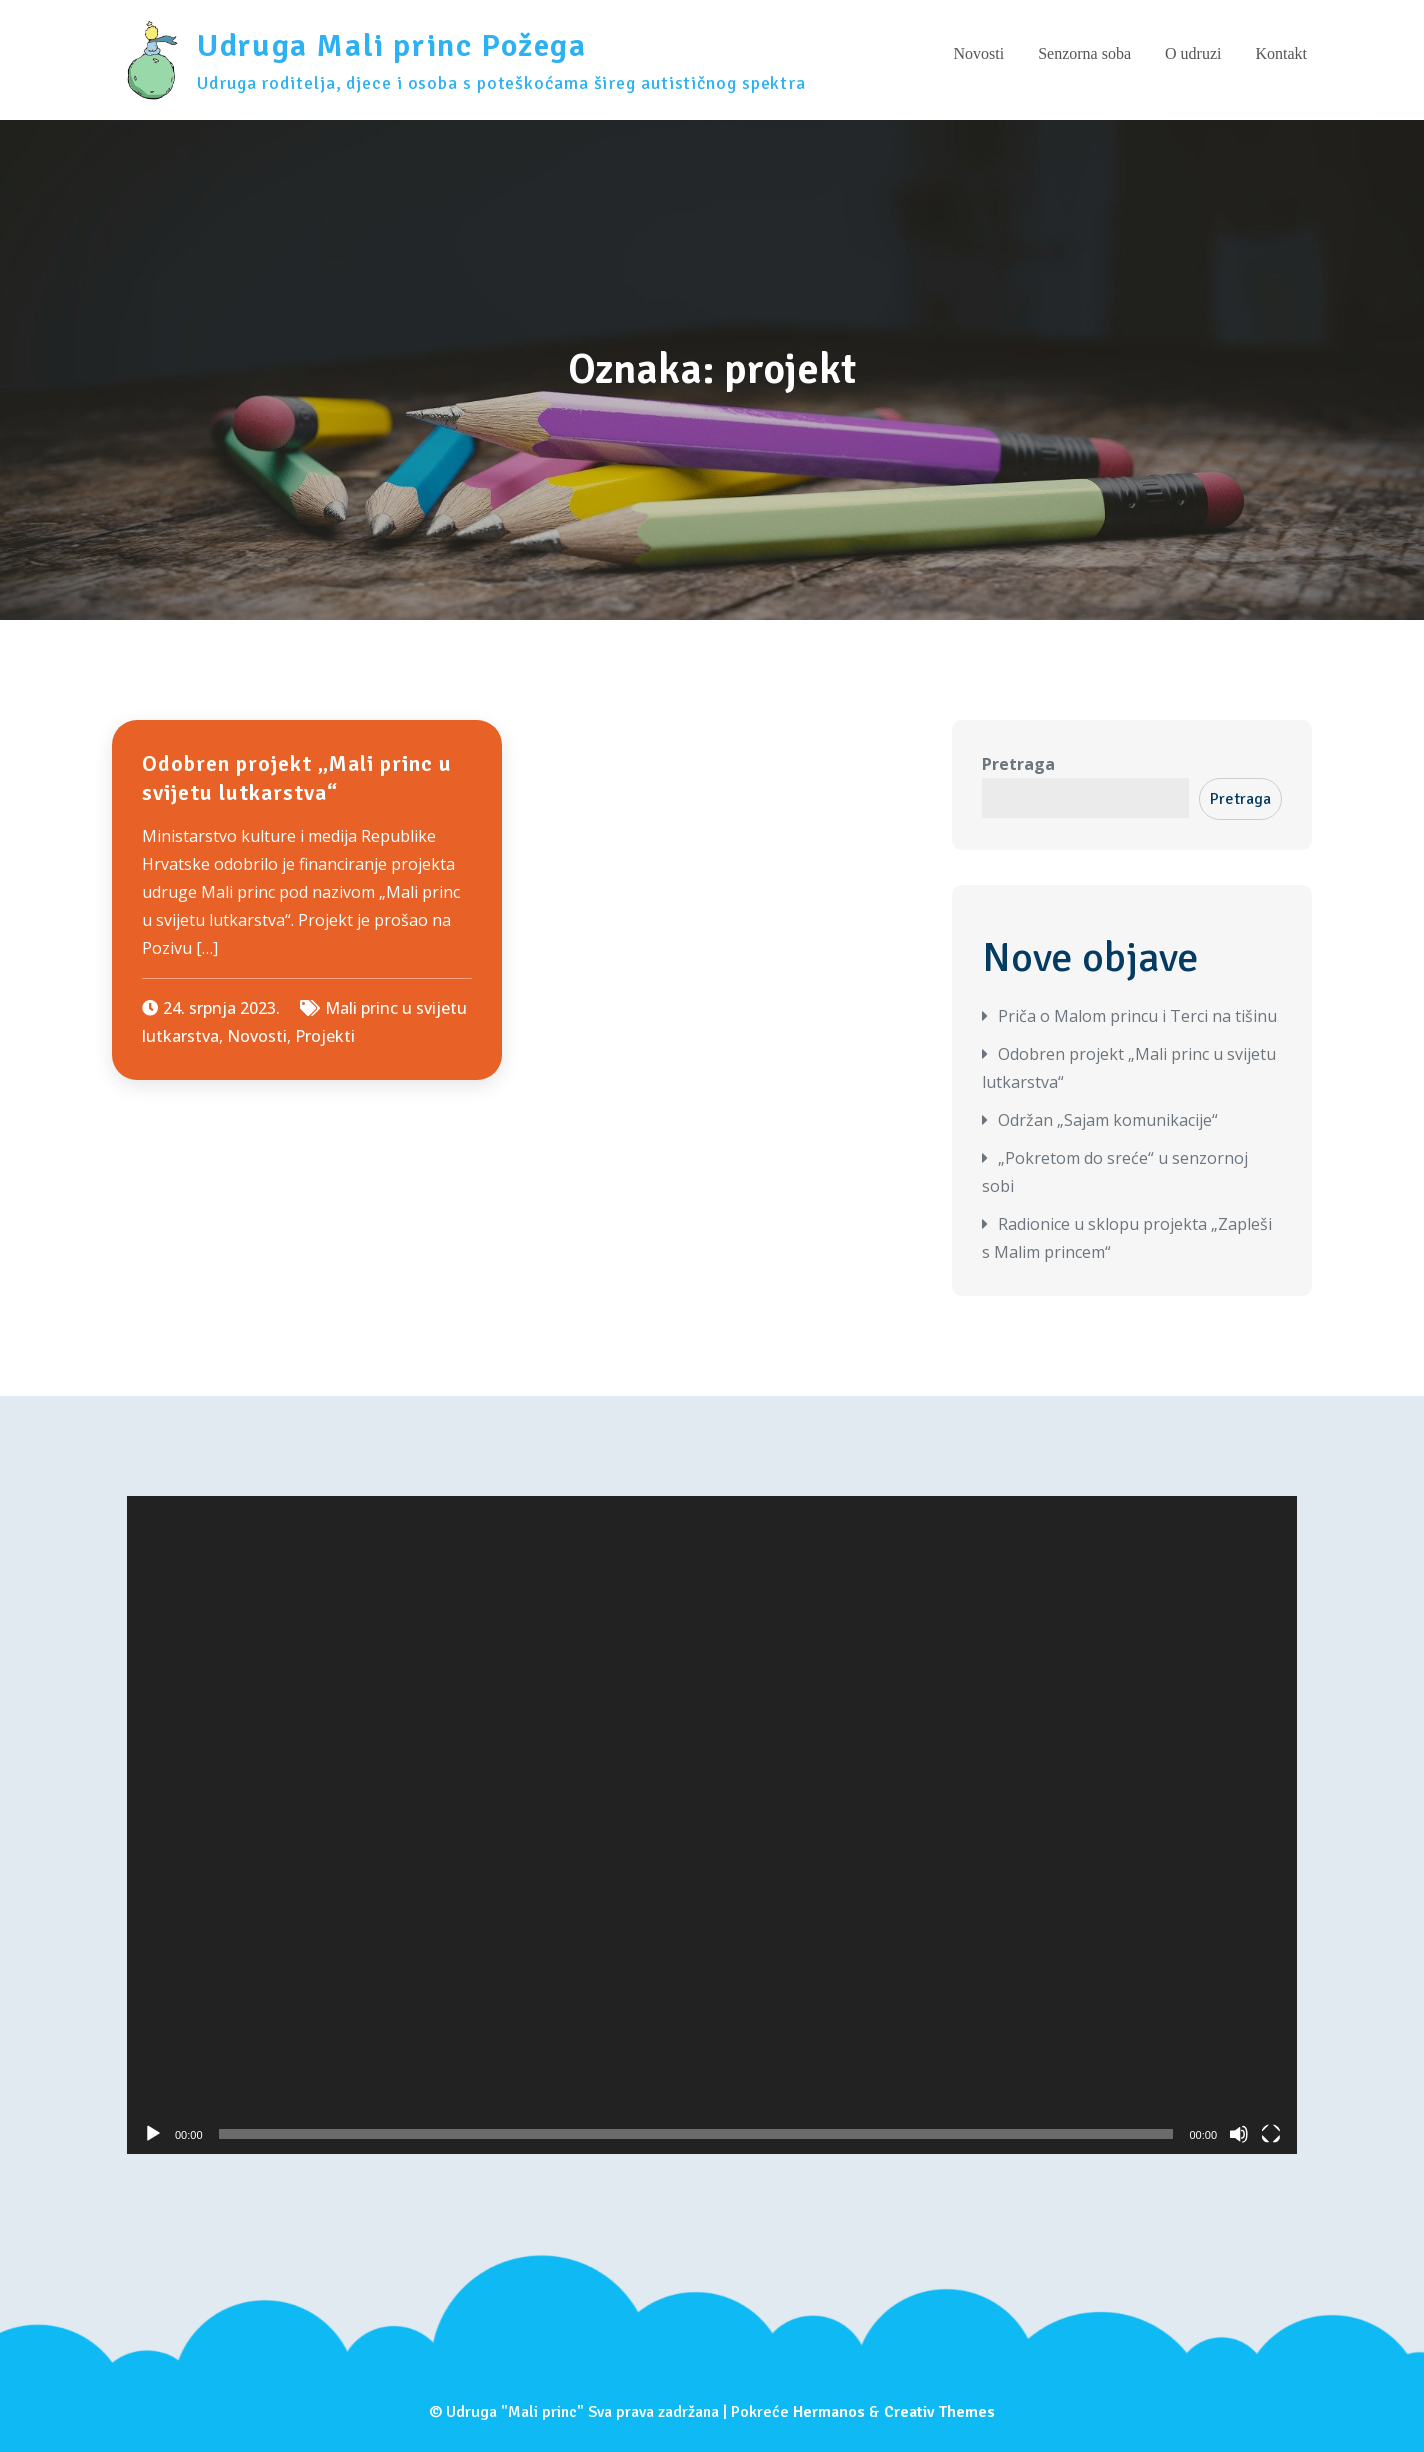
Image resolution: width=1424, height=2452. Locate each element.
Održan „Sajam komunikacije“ (1108, 1120)
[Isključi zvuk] (1239, 2134)
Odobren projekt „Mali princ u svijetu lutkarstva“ (297, 778)
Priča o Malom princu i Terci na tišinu (1137, 1016)
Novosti (978, 53)
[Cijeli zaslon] (1271, 2134)
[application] (712, 1825)
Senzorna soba (1084, 53)
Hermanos (829, 2412)
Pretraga (1018, 764)
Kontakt (1281, 53)
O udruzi (1193, 53)
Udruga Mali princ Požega (391, 45)
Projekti (325, 1036)
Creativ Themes (939, 2412)
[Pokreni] (153, 2134)
